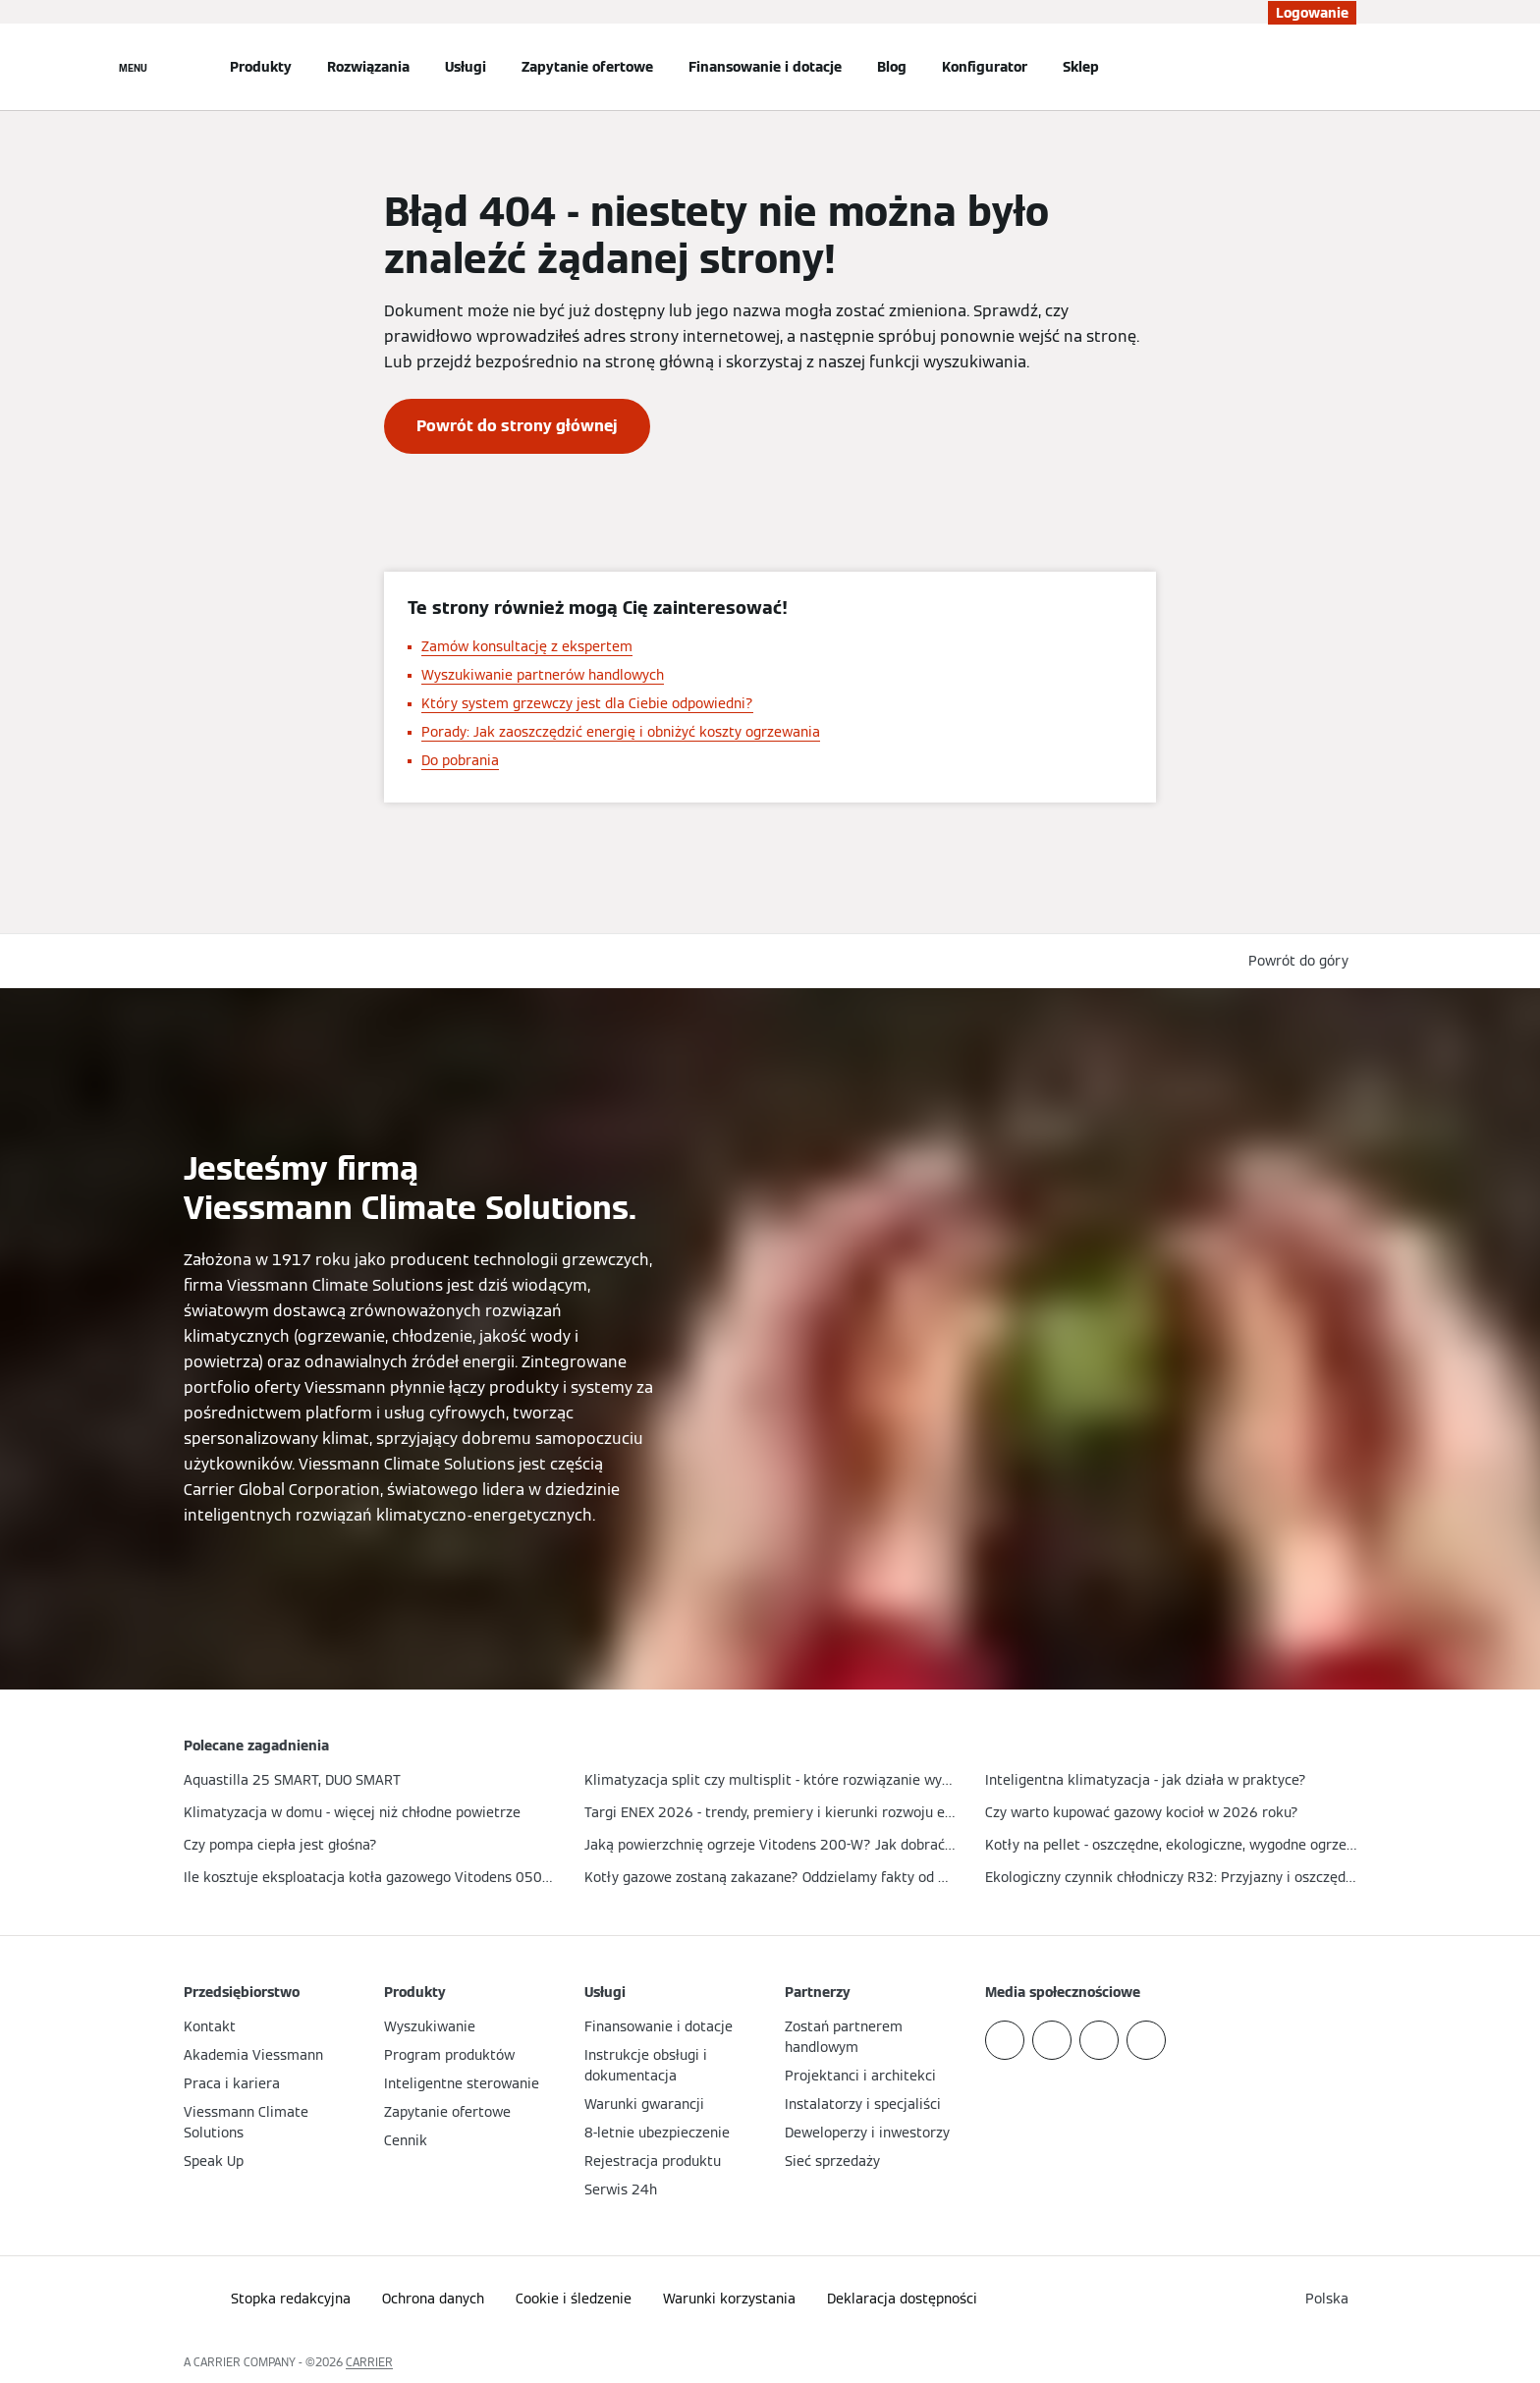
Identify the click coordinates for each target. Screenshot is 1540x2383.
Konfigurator (984, 67)
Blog (892, 67)
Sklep (1081, 67)
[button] (1302, 961)
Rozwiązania (368, 67)
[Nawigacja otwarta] (133, 67)
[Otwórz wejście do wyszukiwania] (1346, 66)
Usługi (465, 67)
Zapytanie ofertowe (587, 67)
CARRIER (369, 2362)
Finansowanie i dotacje (765, 67)
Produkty (261, 67)
